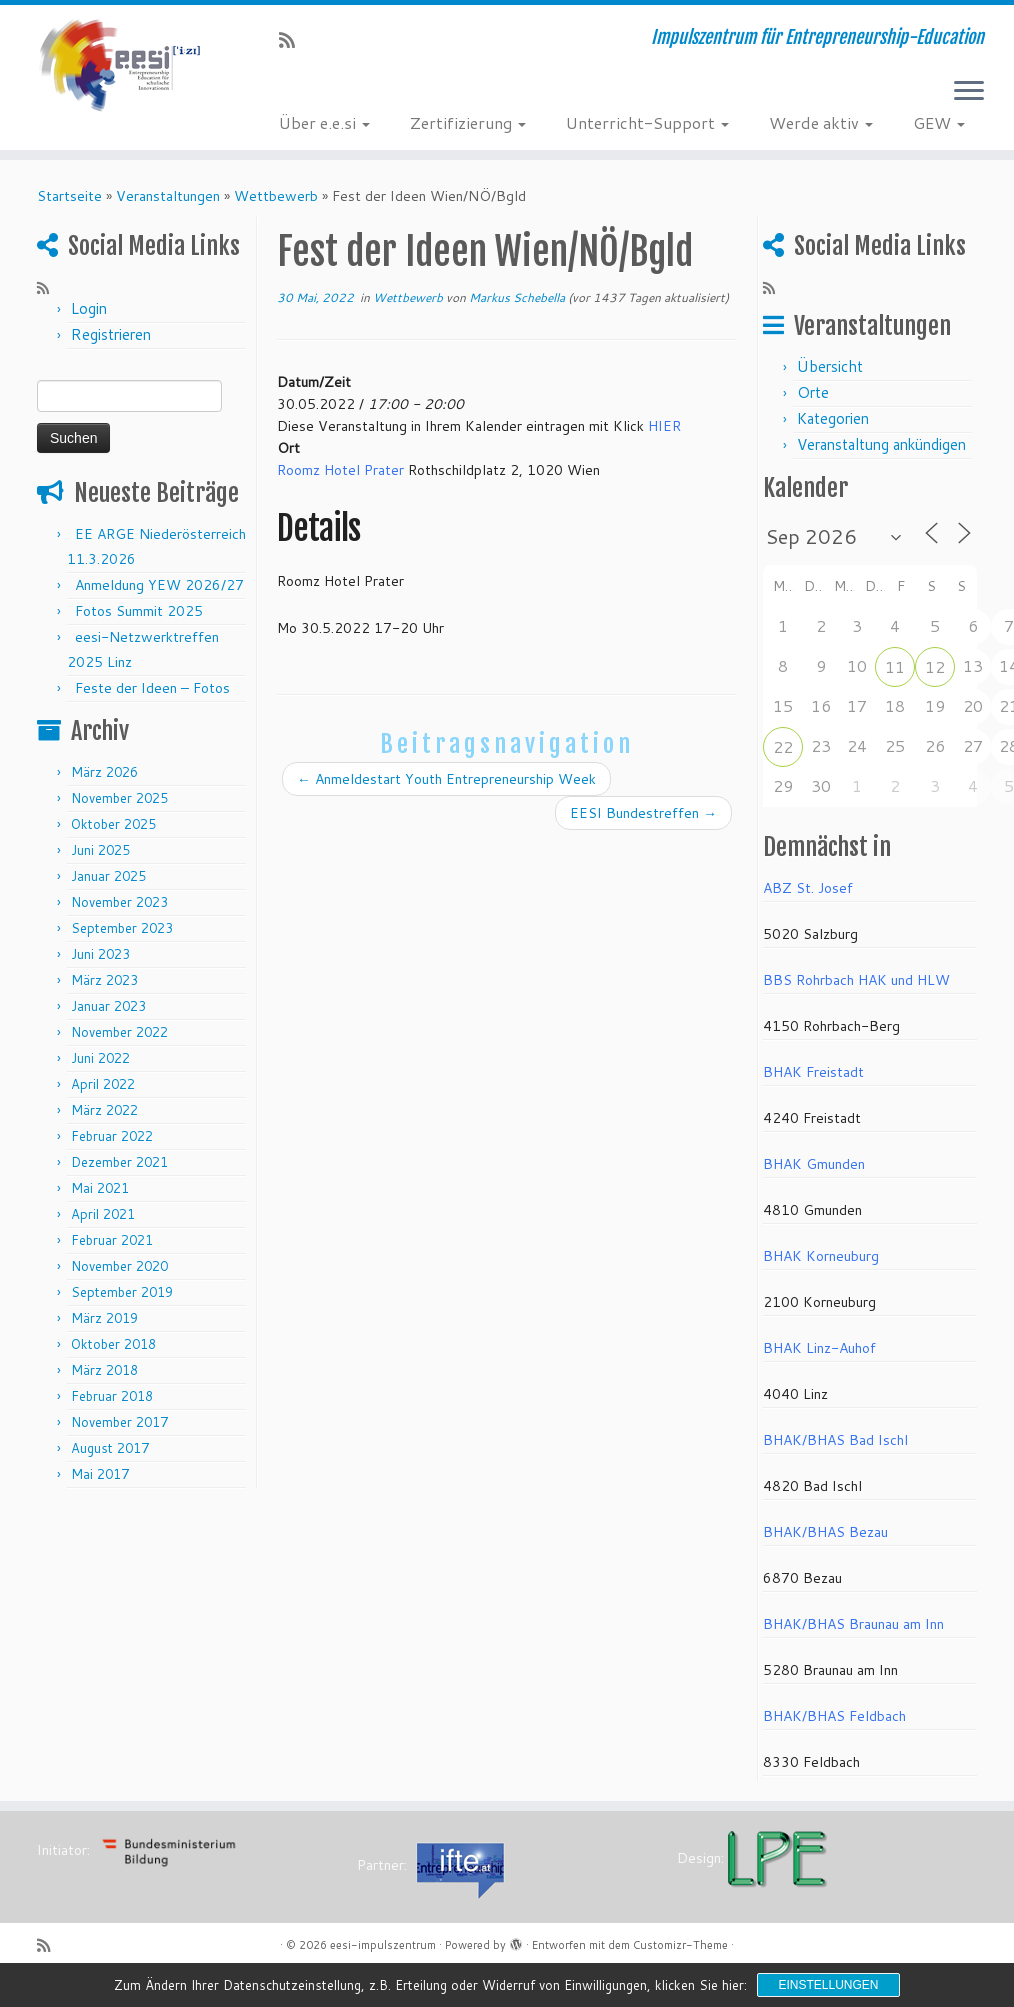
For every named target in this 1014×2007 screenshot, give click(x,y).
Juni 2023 (100, 954)
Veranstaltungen (168, 196)
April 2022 (103, 1084)
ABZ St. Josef (808, 888)
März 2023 (104, 980)
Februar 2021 (112, 1240)
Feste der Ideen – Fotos (152, 688)
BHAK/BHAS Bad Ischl (835, 1440)
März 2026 (104, 772)
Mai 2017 (100, 1474)
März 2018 (104, 1370)
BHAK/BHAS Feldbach (834, 1716)
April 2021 (103, 1214)
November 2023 (119, 902)
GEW (939, 122)
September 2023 (122, 928)
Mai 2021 (100, 1188)
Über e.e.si (324, 122)
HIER (664, 426)
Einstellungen (828, 1985)
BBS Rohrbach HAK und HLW (856, 980)
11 (895, 666)
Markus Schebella (517, 297)
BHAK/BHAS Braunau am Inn (853, 1624)
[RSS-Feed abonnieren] (293, 40)
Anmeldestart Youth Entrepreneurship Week (446, 779)
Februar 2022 (112, 1136)
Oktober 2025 (113, 824)
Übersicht (830, 366)
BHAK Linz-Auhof (819, 1348)
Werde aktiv (821, 122)
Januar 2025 (108, 876)
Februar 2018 (112, 1396)
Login (89, 308)
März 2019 (104, 1318)
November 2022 (119, 1032)
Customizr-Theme (680, 1945)
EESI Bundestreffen (643, 813)
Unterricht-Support (647, 122)
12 (935, 666)
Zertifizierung (468, 122)
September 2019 (122, 1292)
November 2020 (119, 1266)
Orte (813, 392)
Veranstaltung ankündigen (881, 444)
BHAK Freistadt (813, 1072)
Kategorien (833, 418)
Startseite (69, 196)
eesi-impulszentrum (383, 1945)
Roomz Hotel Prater (340, 470)
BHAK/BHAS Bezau (825, 1532)
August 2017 (110, 1448)
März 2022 (104, 1110)
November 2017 (119, 1422)
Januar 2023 (108, 1006)
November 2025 (119, 798)
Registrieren (111, 334)
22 (783, 746)
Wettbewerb (276, 196)
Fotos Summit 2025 (139, 611)
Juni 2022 (100, 1058)
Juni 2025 (100, 850)
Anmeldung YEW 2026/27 (159, 585)
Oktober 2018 (113, 1344)
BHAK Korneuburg (821, 1256)
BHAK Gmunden (814, 1164)
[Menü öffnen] (969, 92)
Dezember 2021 (119, 1162)
